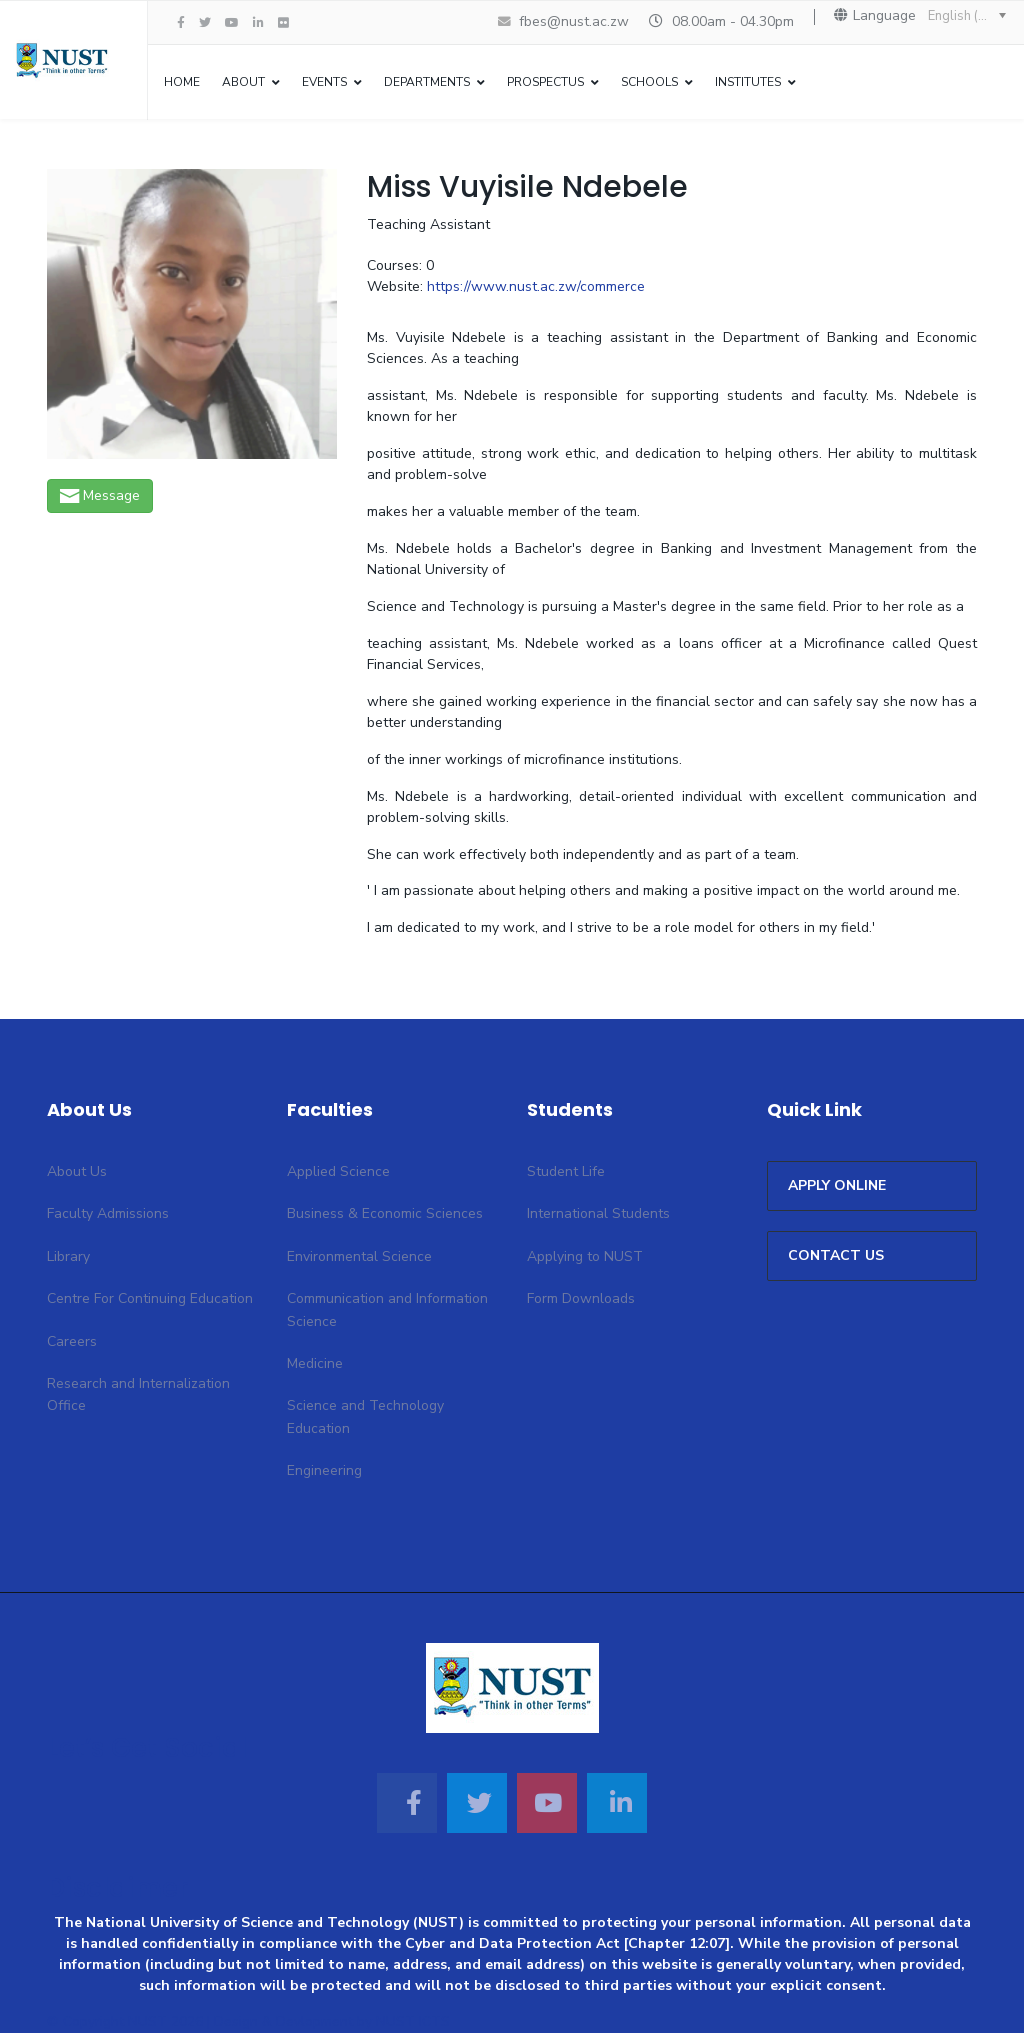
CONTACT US (836, 1257)
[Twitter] (477, 1804)
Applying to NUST (585, 1257)
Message (100, 496)
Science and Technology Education (365, 1418)
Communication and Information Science (387, 1311)
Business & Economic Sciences (385, 1215)
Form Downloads (581, 1300)
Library (68, 1257)
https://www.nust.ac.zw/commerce (536, 288)
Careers (72, 1342)
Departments (427, 82)
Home (182, 82)
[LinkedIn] (258, 23)
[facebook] (181, 23)
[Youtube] (232, 23)
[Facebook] (407, 1804)
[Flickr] (283, 23)
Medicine (315, 1365)
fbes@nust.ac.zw (574, 21)
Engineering (324, 1472)
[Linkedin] (617, 1804)
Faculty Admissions (108, 1215)
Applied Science (338, 1173)
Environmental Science (359, 1257)
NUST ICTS (413, 2023)
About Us (77, 1173)
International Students (598, 1215)
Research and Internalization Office (138, 1396)
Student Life (566, 1173)
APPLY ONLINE (837, 1187)
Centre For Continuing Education (150, 1300)
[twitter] (205, 23)
